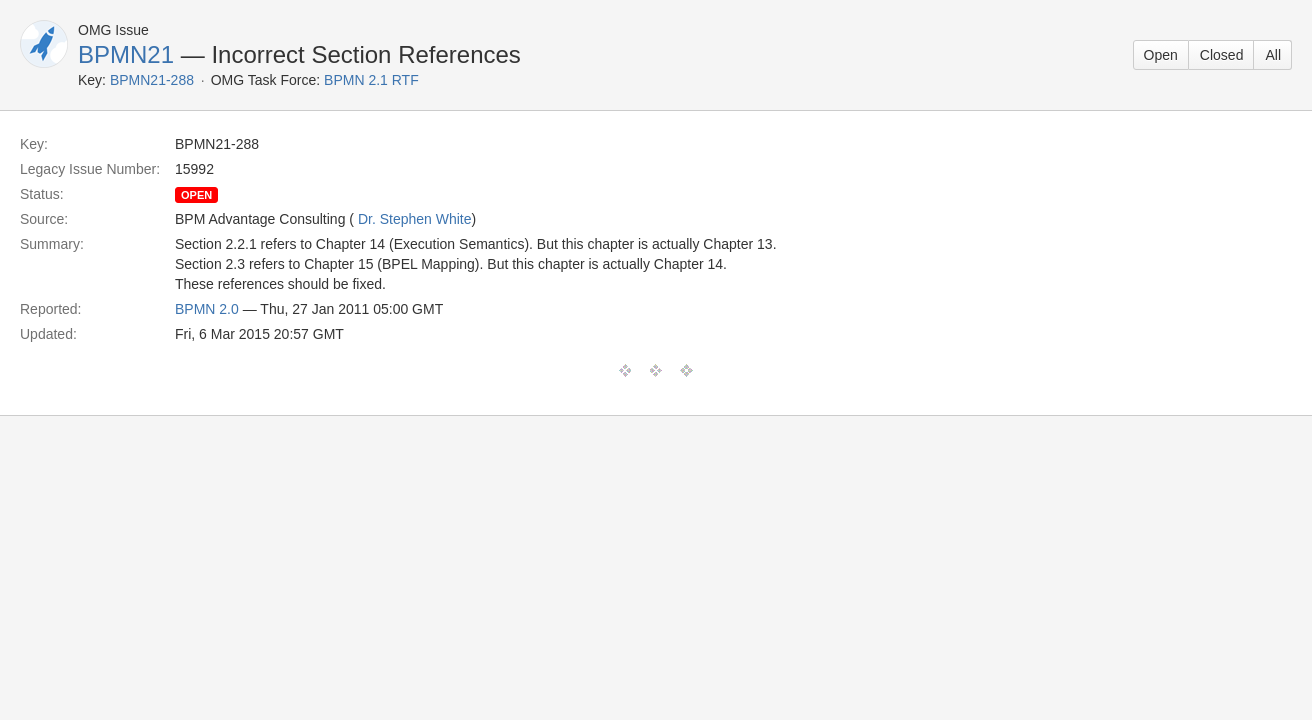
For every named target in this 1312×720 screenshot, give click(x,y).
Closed (1222, 55)
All (1273, 55)
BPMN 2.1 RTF (371, 80)
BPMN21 (126, 54)
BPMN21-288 (152, 80)
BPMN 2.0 (207, 309)
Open (1161, 55)
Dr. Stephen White (415, 219)
